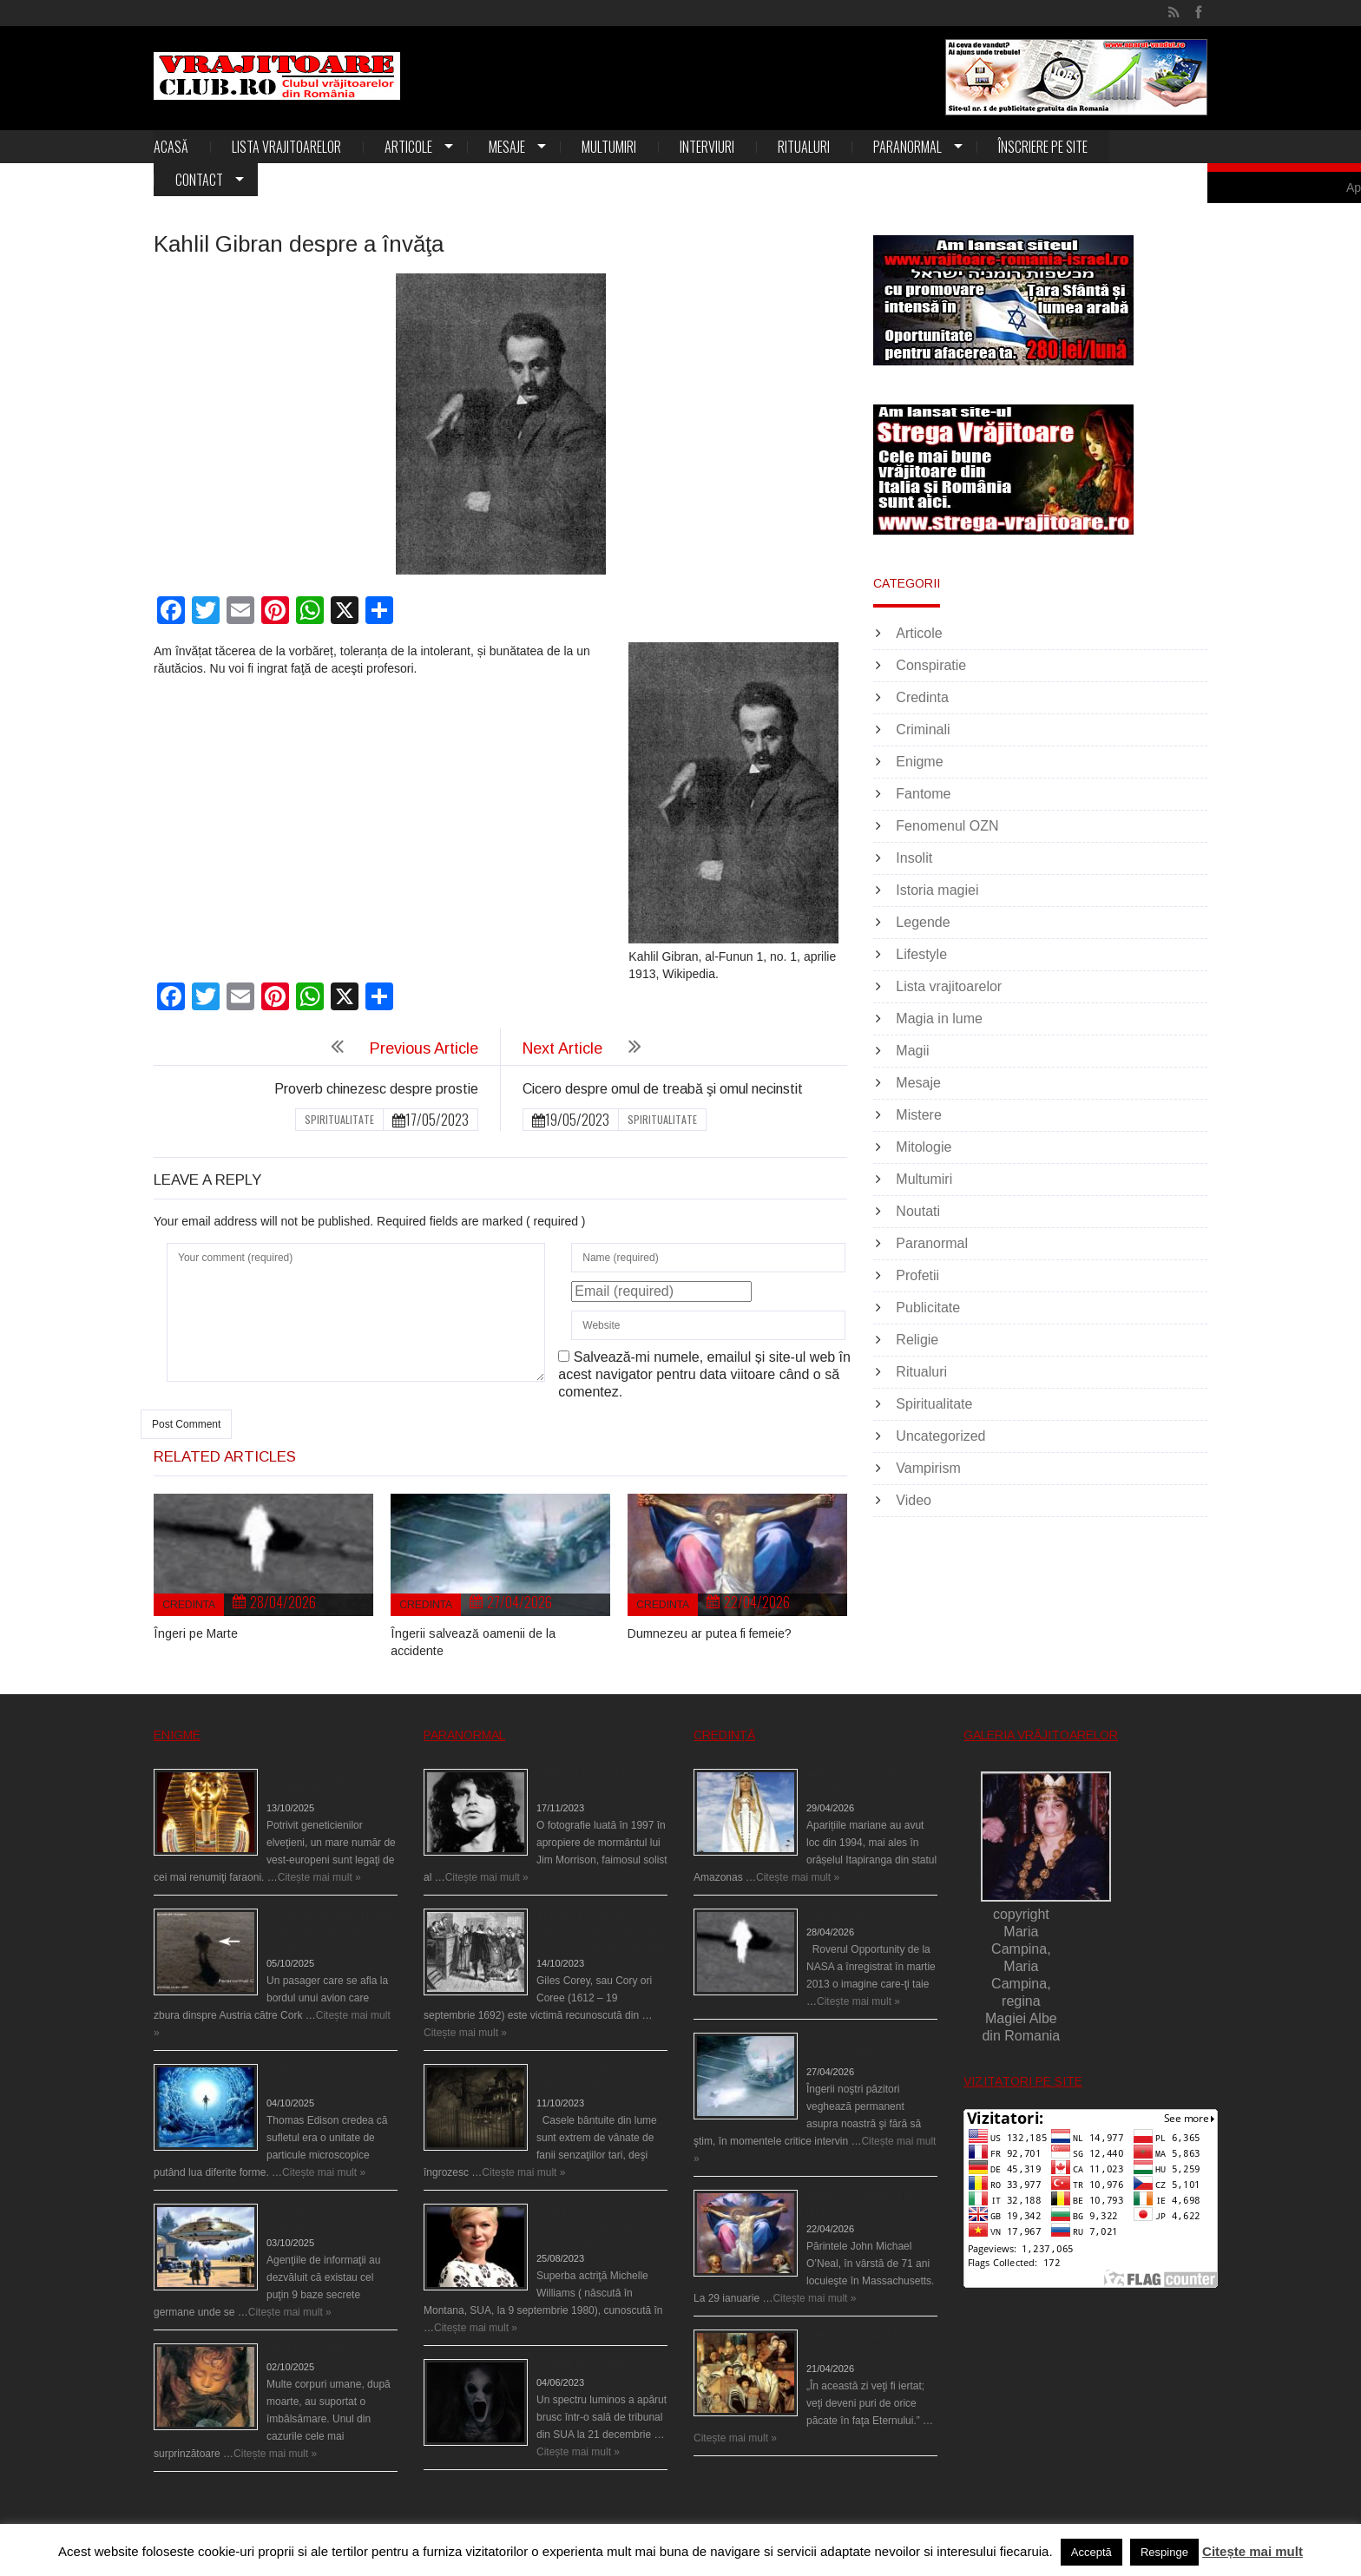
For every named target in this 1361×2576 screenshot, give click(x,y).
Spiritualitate (339, 1119)
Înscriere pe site (1043, 146)
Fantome (923, 793)
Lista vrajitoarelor (286, 146)
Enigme (919, 761)
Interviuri (707, 146)
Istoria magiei (937, 890)
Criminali (923, 729)
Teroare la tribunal (578, 2365)
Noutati (918, 1211)
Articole (408, 146)
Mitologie (923, 1147)
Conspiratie (931, 665)
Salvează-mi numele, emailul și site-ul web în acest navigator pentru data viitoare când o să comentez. (704, 1374)
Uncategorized (940, 1436)
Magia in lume (939, 1018)
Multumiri (609, 146)
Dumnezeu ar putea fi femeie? (710, 1633)
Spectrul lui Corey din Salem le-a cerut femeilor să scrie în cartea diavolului (600, 1930)
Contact (199, 179)
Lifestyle (921, 954)
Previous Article (424, 1048)
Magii (912, 1050)
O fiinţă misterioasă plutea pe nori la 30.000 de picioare (328, 1930)
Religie (917, 1339)
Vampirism (928, 1468)
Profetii (917, 1275)
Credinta (188, 1605)
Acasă (171, 146)
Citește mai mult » (319, 1877)
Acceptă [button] (1091, 2552)
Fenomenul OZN (947, 825)
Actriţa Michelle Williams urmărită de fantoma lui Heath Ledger (594, 2225)
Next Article (562, 1048)
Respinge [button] (1164, 2552)
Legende (923, 922)
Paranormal (907, 146)
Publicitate (928, 1307)
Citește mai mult (1252, 2551)
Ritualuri (804, 146)
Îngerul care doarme (314, 2349)
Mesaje (507, 146)
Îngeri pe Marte (196, 1633)
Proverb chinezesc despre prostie (376, 1088)
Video (913, 1500)
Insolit (914, 858)
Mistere (918, 1114)
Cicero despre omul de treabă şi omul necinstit (663, 1088)
